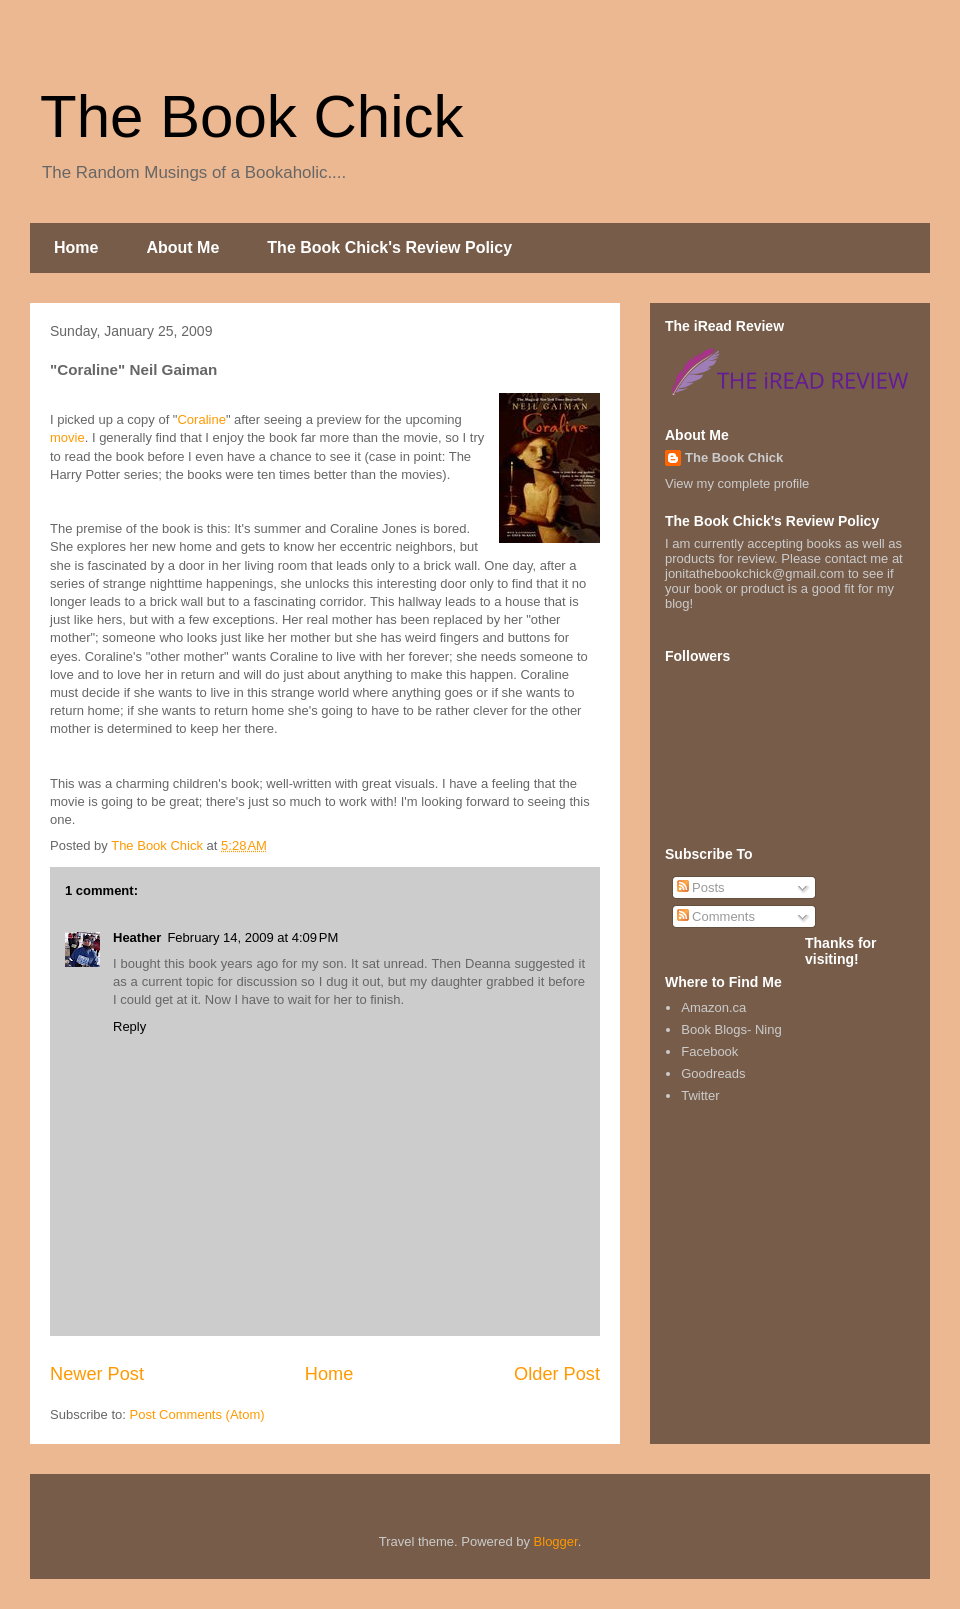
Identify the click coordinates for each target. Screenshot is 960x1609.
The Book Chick (252, 116)
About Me (182, 247)
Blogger (556, 1541)
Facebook (709, 1051)
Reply (129, 1026)
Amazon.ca (713, 1007)
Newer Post (97, 1374)
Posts (701, 887)
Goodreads (713, 1073)
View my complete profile (737, 483)
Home (76, 247)
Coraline (201, 419)
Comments (716, 916)
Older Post (557, 1374)
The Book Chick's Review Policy (389, 247)
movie (67, 437)
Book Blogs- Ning (731, 1029)
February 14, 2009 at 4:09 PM (252, 937)
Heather (137, 937)
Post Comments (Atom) (197, 1414)
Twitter (700, 1095)
